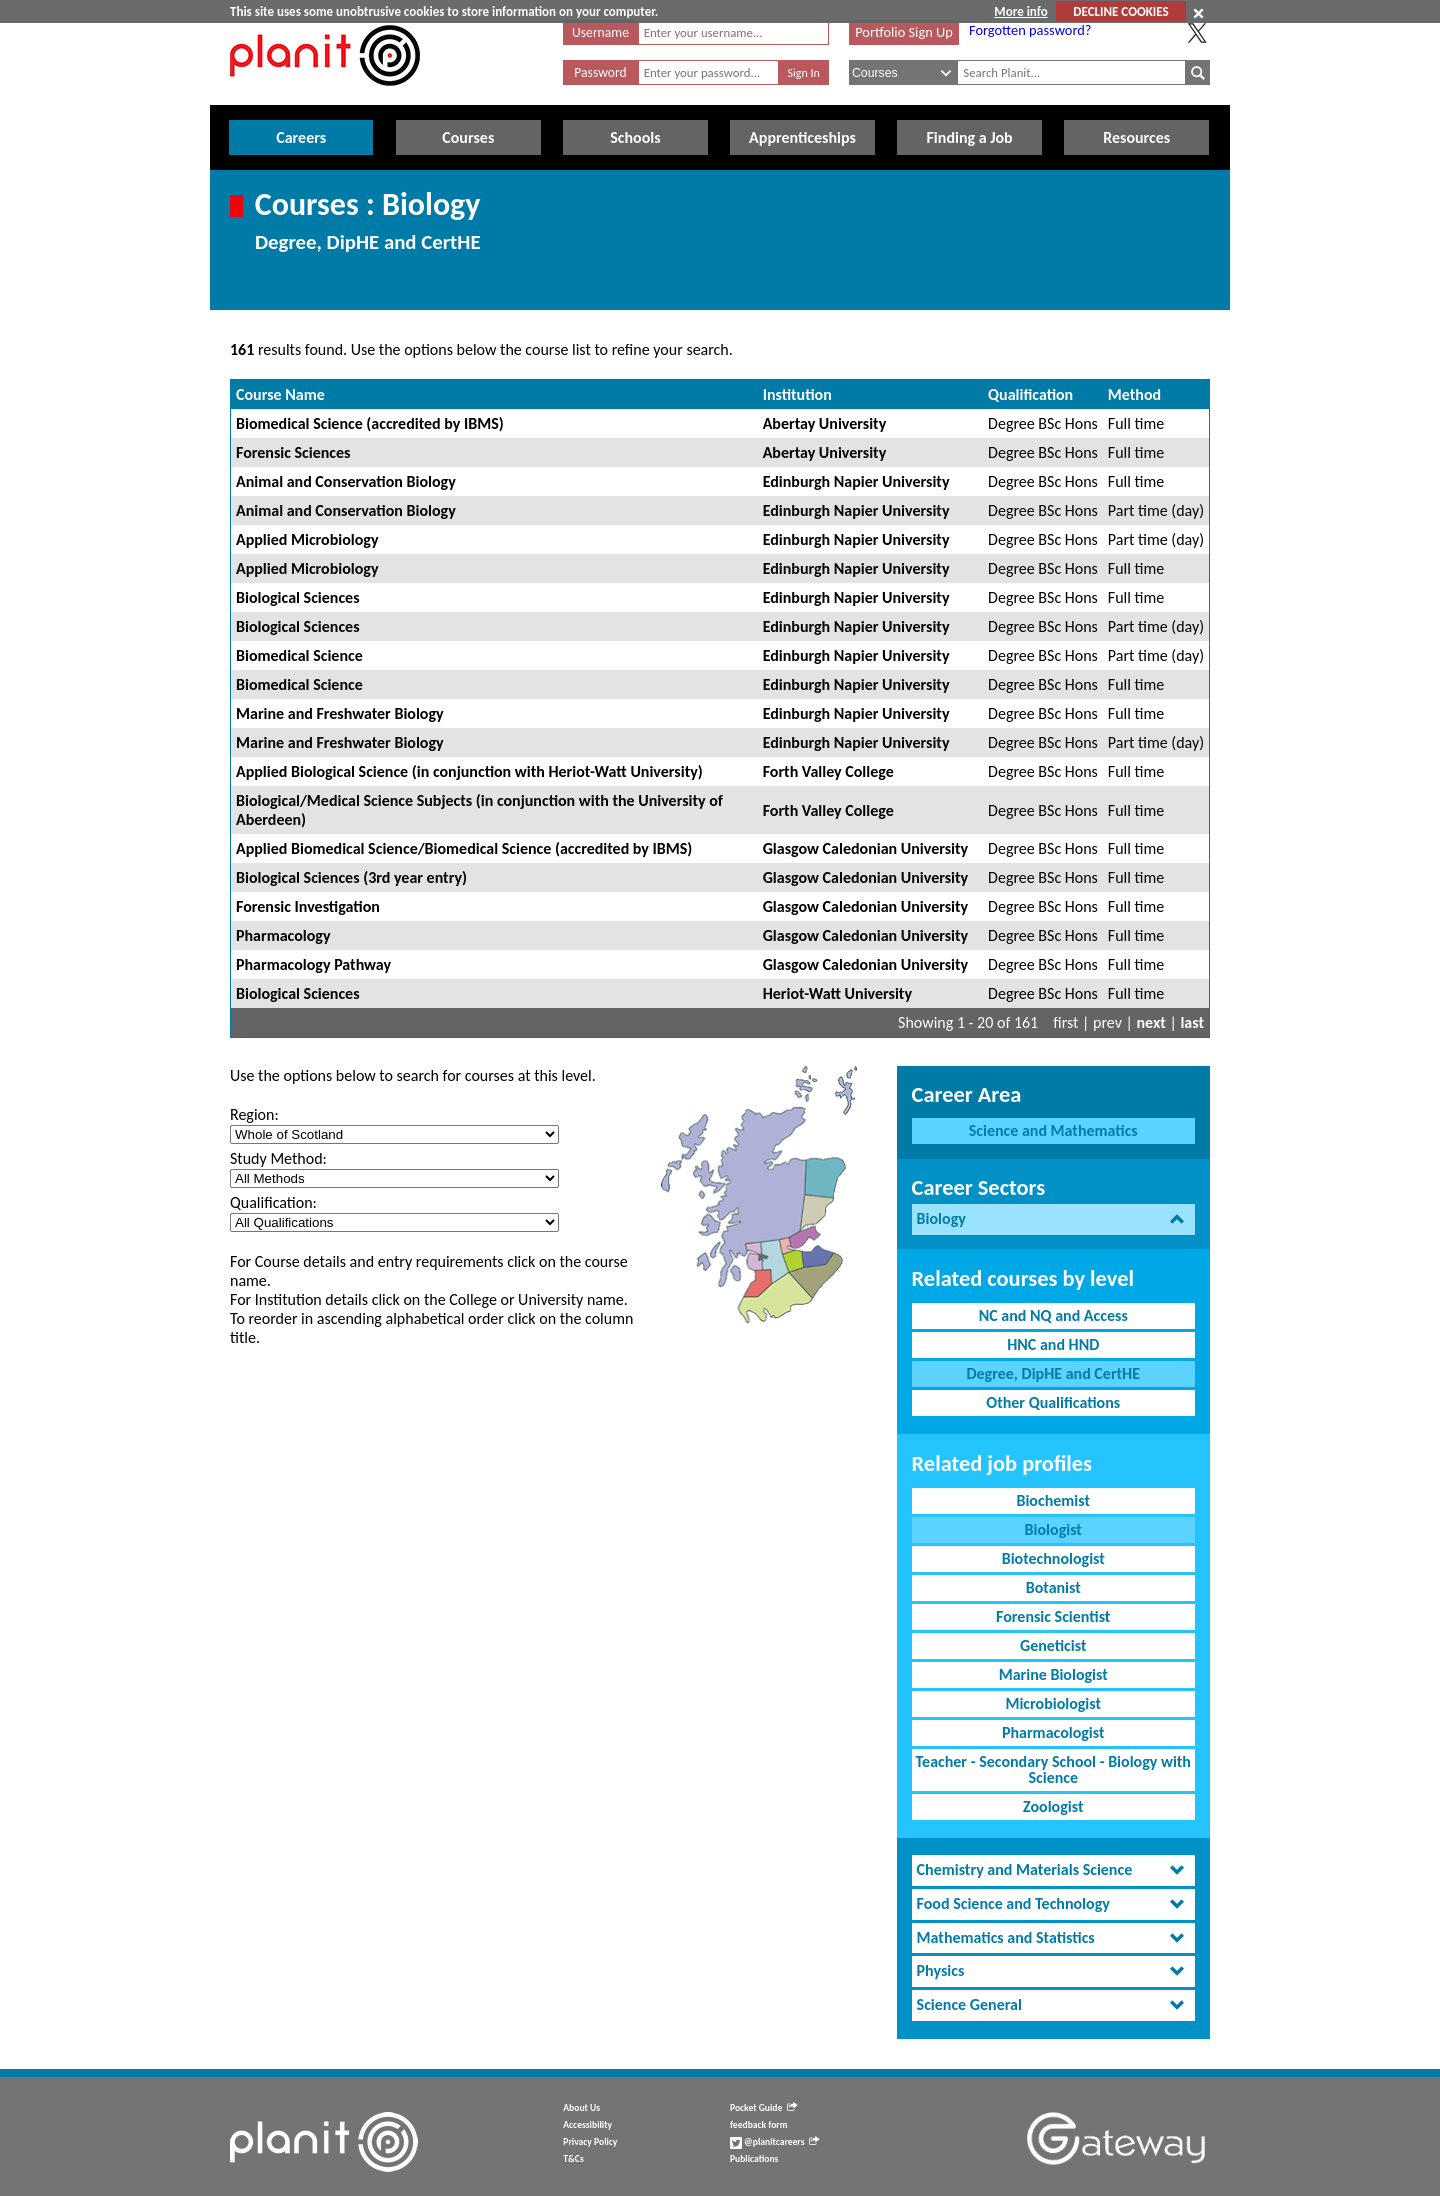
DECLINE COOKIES (1120, 11)
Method (1134, 394)
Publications (754, 2159)
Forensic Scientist (1053, 1616)
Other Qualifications (1053, 1402)
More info (1020, 11)
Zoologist (1053, 1806)
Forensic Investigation (308, 906)
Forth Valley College (828, 771)
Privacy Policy (590, 2142)
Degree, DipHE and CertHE (1053, 1373)
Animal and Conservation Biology (346, 481)
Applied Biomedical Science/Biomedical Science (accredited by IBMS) (464, 848)
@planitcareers (775, 2142)
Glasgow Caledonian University (865, 848)
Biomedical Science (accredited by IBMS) (370, 423)
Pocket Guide (763, 2108)
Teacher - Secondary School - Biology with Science (1053, 1769)
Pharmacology (283, 935)
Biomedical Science (299, 655)
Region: (254, 1114)
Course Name (280, 394)
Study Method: (278, 1158)
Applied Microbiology (307, 539)
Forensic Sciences (293, 452)
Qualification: (273, 1202)
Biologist (1053, 1529)
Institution (797, 394)
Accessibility (587, 2125)
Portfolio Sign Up (904, 32)
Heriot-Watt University (837, 993)
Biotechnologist (1053, 1558)
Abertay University (825, 423)
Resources (1136, 137)
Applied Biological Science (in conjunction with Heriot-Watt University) (469, 771)
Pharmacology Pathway (313, 964)
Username (600, 32)
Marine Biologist (1053, 1674)
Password (600, 72)
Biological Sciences (298, 597)
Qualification (1030, 394)
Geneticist (1053, 1645)
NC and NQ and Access (1053, 1315)
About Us (581, 2108)
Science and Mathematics (1053, 1130)
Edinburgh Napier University (856, 481)
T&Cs (573, 2159)
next (1151, 1022)
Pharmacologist (1053, 1732)
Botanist (1053, 1587)
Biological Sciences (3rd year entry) (351, 877)
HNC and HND (1053, 1344)
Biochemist (1053, 1500)
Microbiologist (1053, 1703)
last (1192, 1022)
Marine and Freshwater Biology (340, 713)
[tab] (1053, 1219)
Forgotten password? (1030, 30)
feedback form (759, 2125)
